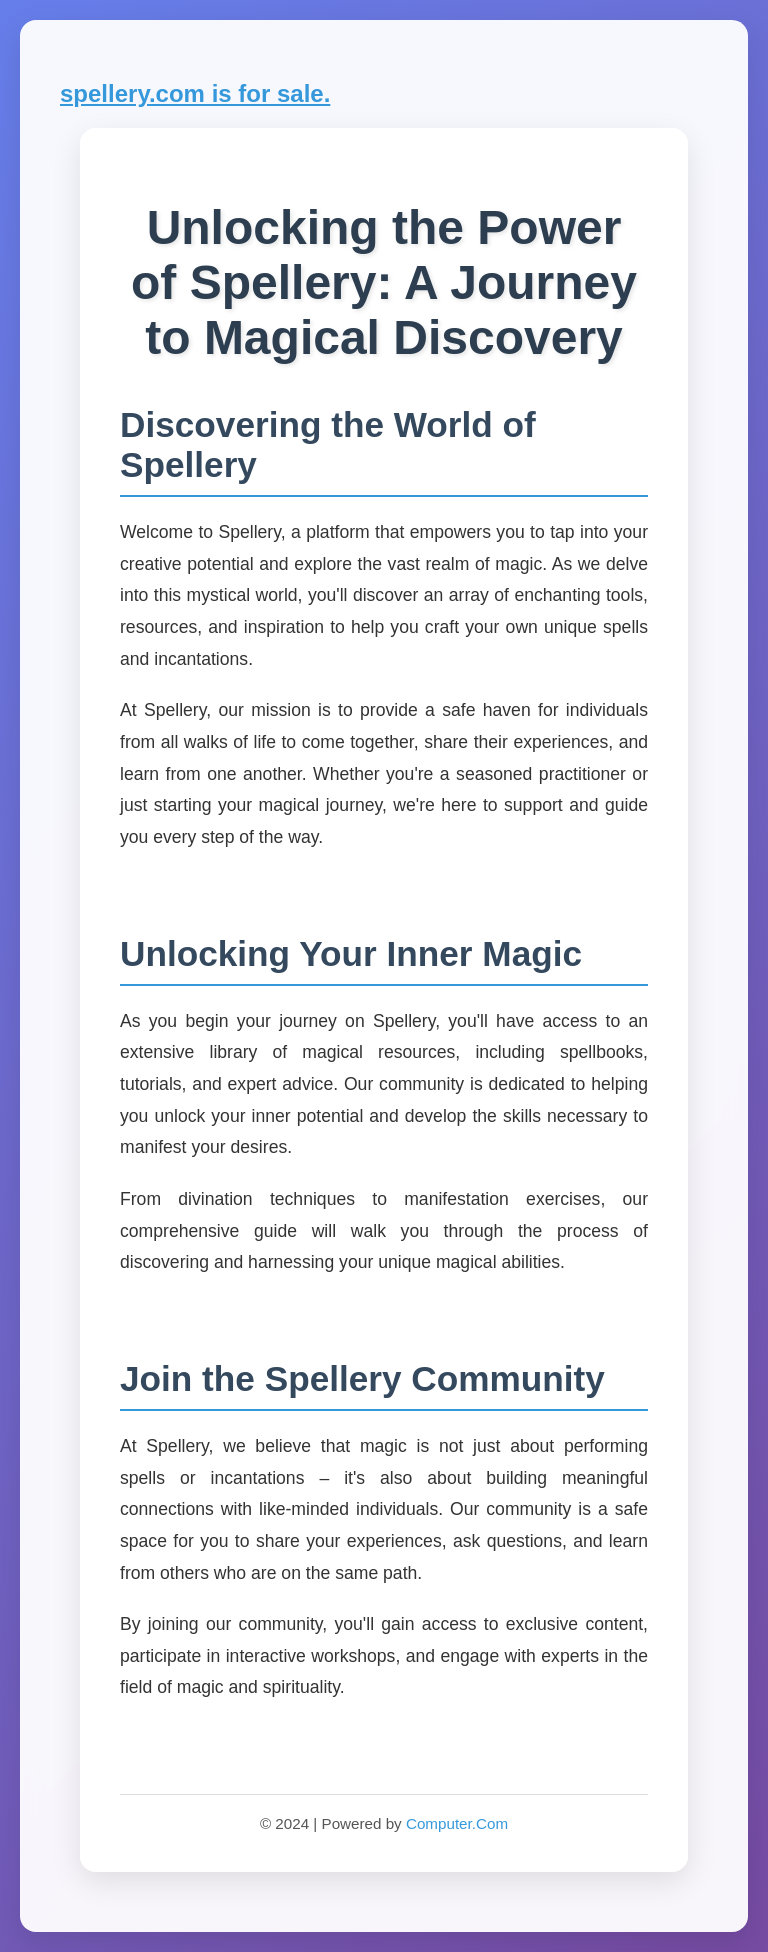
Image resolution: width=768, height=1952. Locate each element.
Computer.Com (457, 1823)
